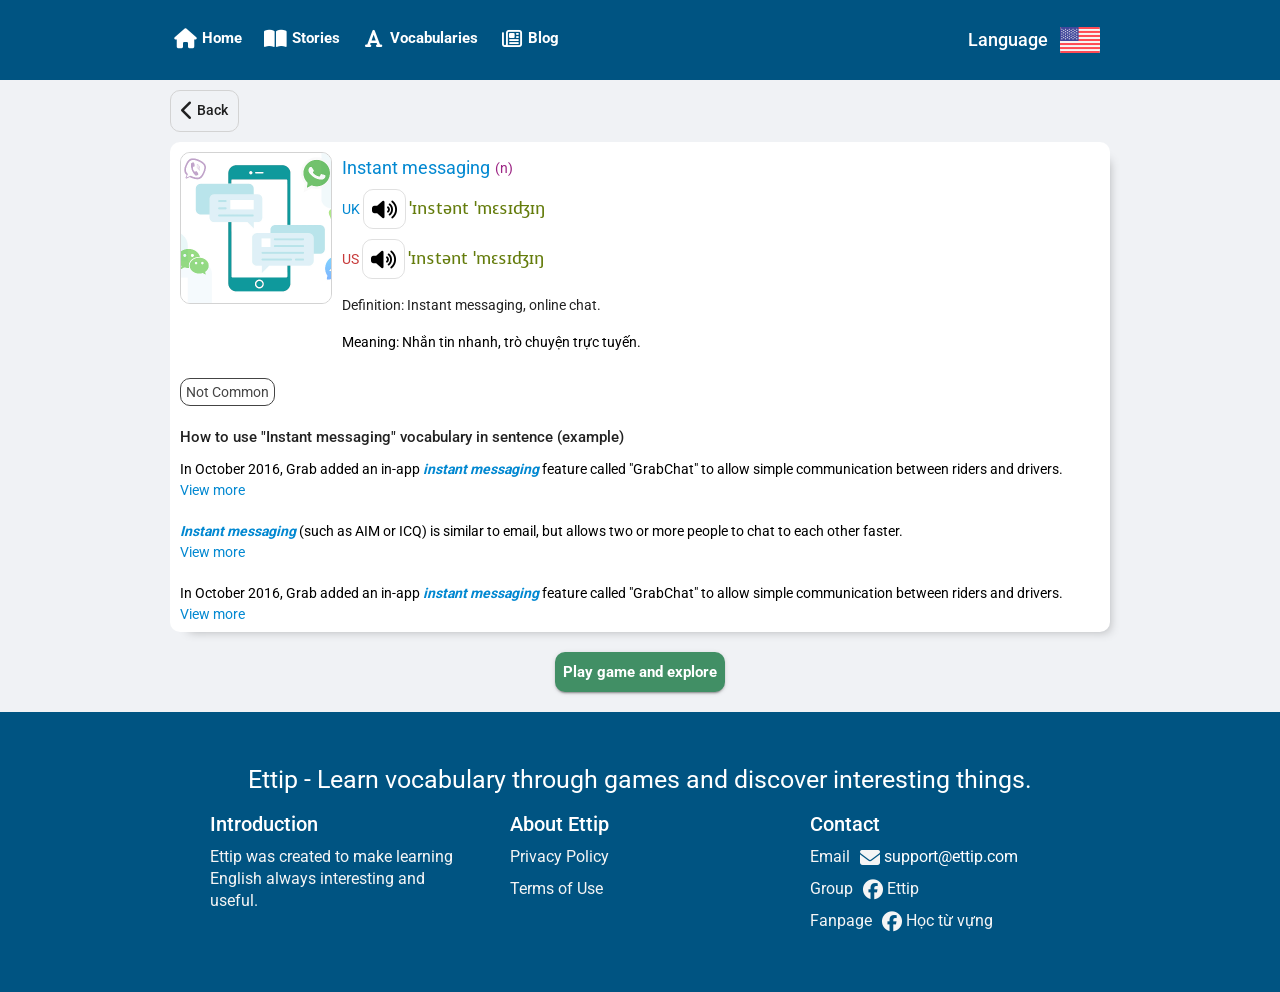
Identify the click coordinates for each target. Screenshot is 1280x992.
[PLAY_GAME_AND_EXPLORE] (640, 672)
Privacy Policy (559, 856)
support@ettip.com (949, 856)
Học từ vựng (947, 920)
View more (212, 490)
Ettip (901, 888)
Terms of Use (556, 888)
